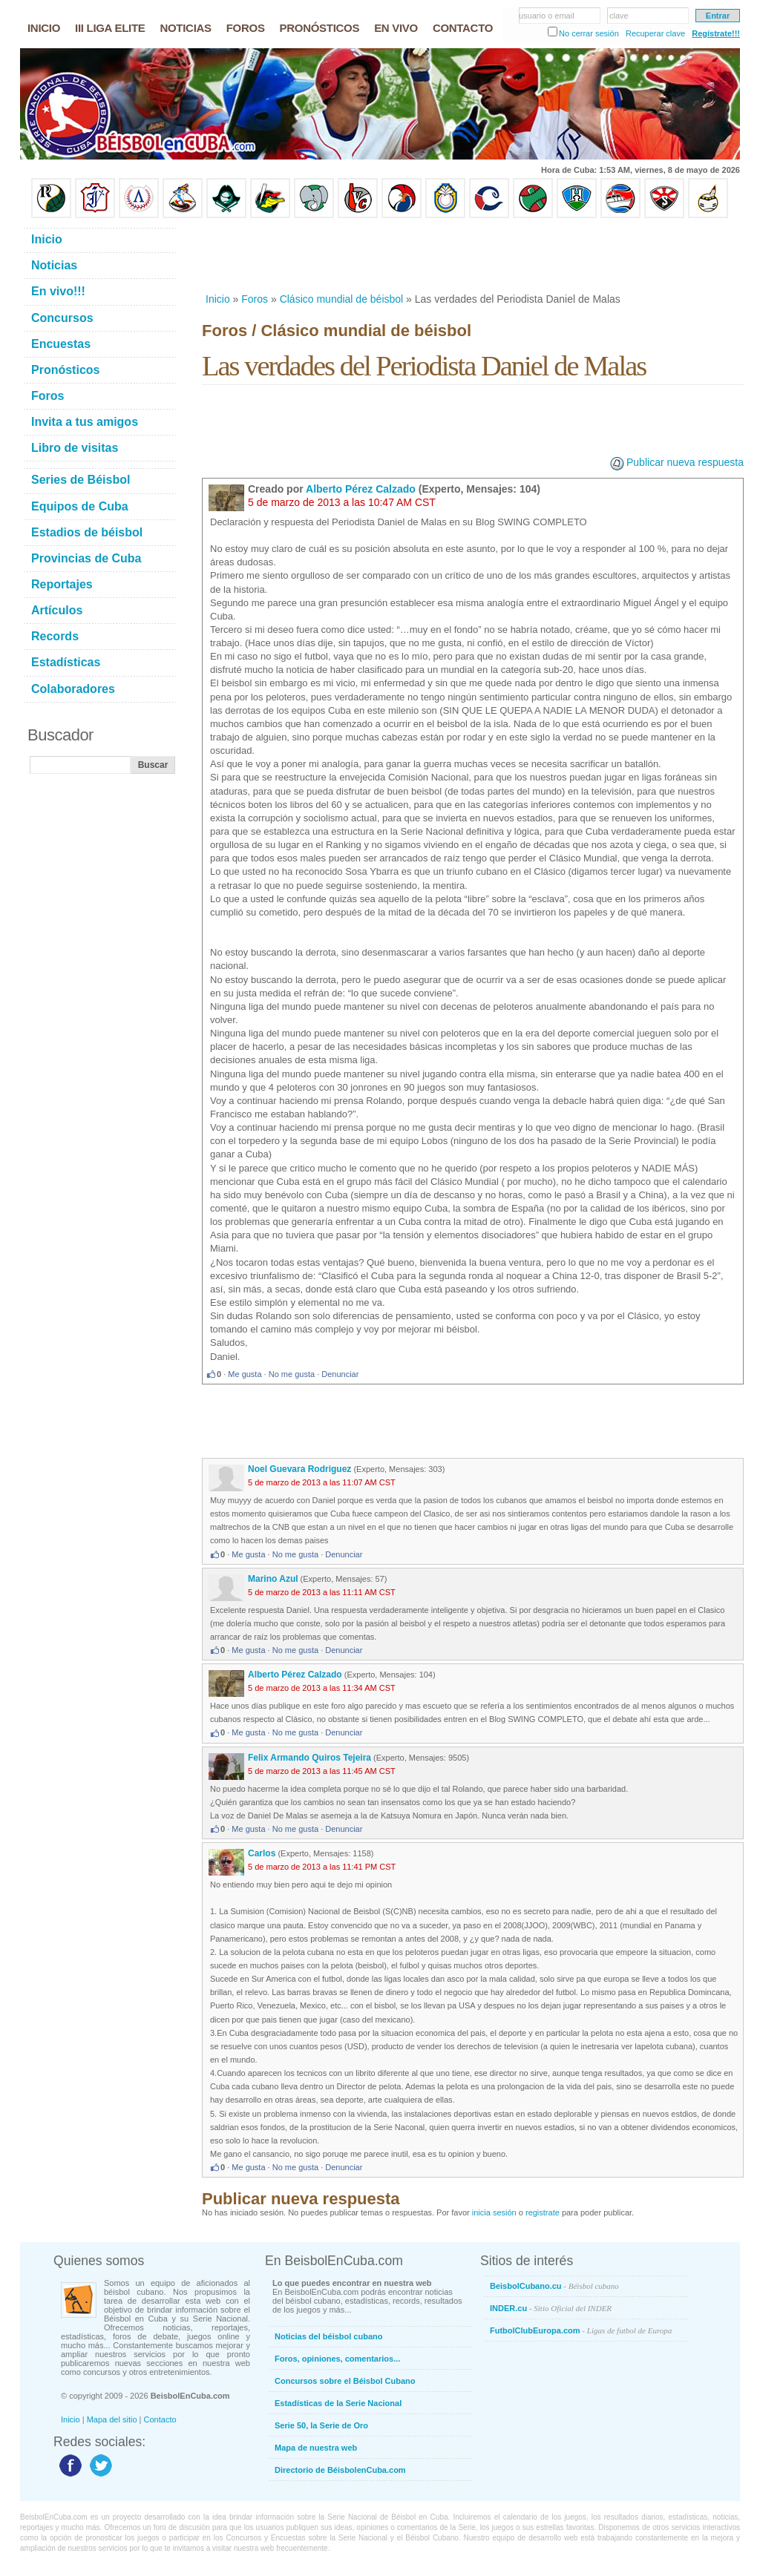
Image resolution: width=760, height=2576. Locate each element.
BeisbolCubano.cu (554, 2285)
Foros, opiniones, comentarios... (337, 2358)
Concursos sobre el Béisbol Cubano (345, 2380)
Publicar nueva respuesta (685, 462)
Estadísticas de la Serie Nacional (338, 2403)
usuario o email (546, 15)
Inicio (218, 299)
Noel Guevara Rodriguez (299, 1469)
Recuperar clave (655, 33)
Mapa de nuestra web (316, 2447)
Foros (254, 299)
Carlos (261, 1853)
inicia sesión (494, 2212)
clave (619, 15)
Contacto (160, 2419)
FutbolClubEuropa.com (581, 2330)
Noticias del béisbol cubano (328, 2336)
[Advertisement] (472, 255)
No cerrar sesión (589, 33)
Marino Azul (273, 1579)
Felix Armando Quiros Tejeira (309, 1757)
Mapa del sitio (112, 2419)
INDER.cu (551, 2308)
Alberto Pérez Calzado (361, 489)
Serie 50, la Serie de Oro (321, 2425)
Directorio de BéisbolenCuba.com (340, 2469)
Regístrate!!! (716, 33)
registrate (542, 2212)
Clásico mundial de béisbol (342, 299)
